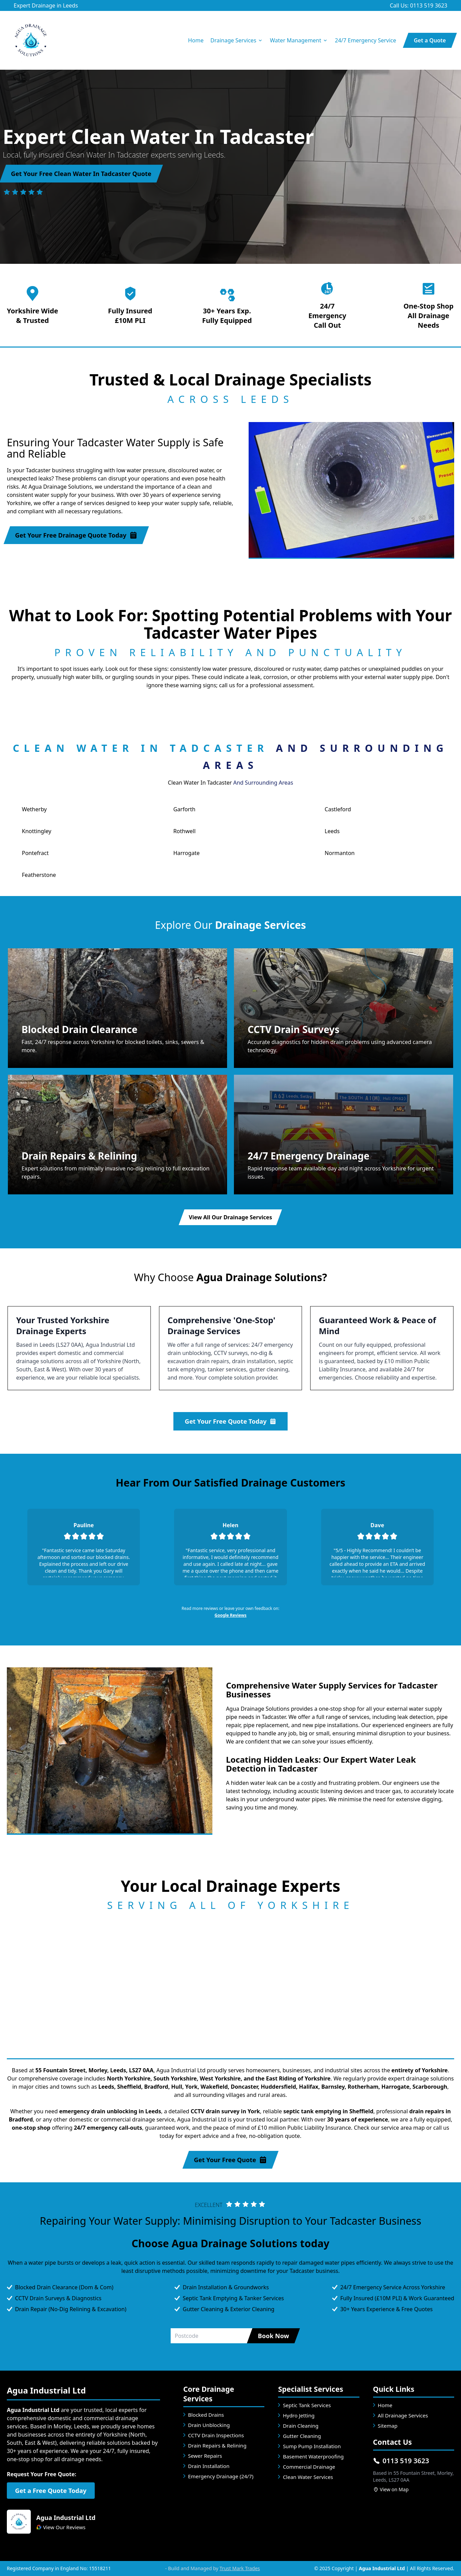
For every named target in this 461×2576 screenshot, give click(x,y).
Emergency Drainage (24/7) (220, 2476)
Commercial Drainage (309, 2466)
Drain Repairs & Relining (217, 2445)
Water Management (299, 40)
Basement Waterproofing (313, 2456)
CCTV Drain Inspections (216, 2435)
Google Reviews (230, 1615)
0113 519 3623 (401, 2460)
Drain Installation (208, 2466)
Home (196, 40)
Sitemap (388, 2425)
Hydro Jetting (299, 2415)
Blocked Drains (206, 2414)
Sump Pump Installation (312, 2446)
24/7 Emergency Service (365, 40)
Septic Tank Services (307, 2405)
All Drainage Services (403, 2415)
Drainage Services (236, 40)
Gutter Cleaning (302, 2435)
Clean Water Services (308, 2476)
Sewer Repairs (205, 2455)
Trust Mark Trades (240, 2568)
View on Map (391, 2489)
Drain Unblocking (209, 2425)
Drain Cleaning (300, 2425)
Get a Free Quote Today (51, 2490)
